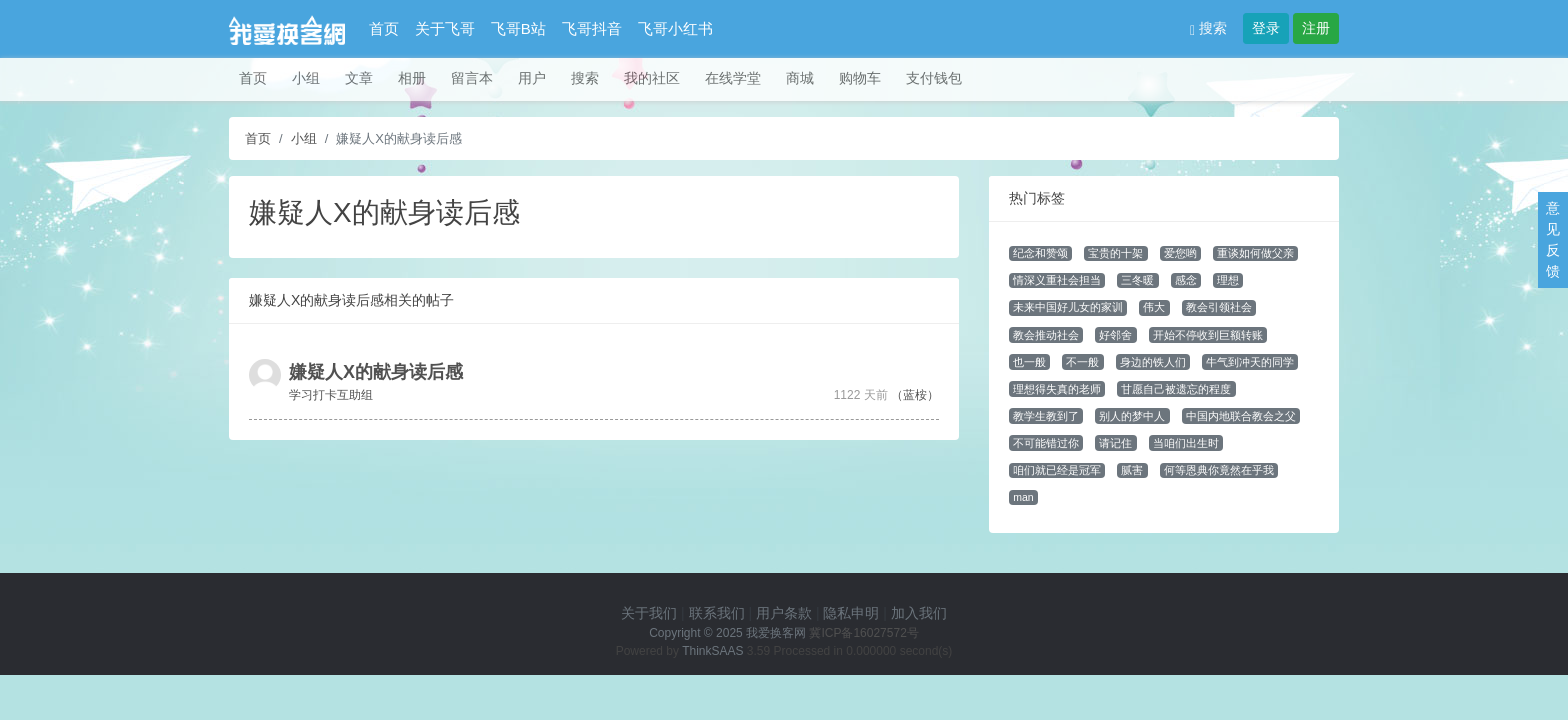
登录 (1266, 28)
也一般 (1029, 362)
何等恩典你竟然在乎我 (1219, 470)
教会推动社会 (1046, 335)
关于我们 (649, 613)
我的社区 (652, 78)
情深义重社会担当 (1057, 280)
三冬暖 (1137, 280)
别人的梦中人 (1132, 416)
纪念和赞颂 (1040, 253)
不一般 (1082, 362)
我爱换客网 (776, 633)
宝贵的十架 (1115, 253)
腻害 (1132, 470)
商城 (800, 78)
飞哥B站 (518, 28)
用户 (532, 78)
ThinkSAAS (712, 651)
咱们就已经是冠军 (1057, 470)
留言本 (472, 78)
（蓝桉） (915, 395)
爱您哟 (1180, 253)
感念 (1186, 280)
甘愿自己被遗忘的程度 (1176, 389)
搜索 (1208, 28)
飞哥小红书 (675, 28)
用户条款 (784, 613)
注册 (1316, 28)
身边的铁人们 (1153, 362)
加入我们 (919, 613)
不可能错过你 (1046, 443)
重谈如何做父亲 (1255, 253)
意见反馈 (1553, 239)
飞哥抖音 (592, 28)
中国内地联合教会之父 (1241, 416)
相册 (412, 78)
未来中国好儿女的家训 (1068, 307)
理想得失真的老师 (1057, 389)
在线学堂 (733, 78)
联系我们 (717, 613)
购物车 (860, 78)
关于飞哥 (445, 28)
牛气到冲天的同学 (1250, 362)
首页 (384, 28)
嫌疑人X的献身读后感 (376, 372)
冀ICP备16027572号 (863, 633)
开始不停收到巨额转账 (1208, 335)
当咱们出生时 (1186, 443)
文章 (359, 78)
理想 (1228, 280)
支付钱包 (934, 78)
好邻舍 (1115, 335)
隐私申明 (851, 613)
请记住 (1115, 443)
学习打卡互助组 (331, 395)
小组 (306, 78)
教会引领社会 (1219, 307)
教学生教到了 (1046, 416)
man (1023, 497)
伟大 (1154, 307)
